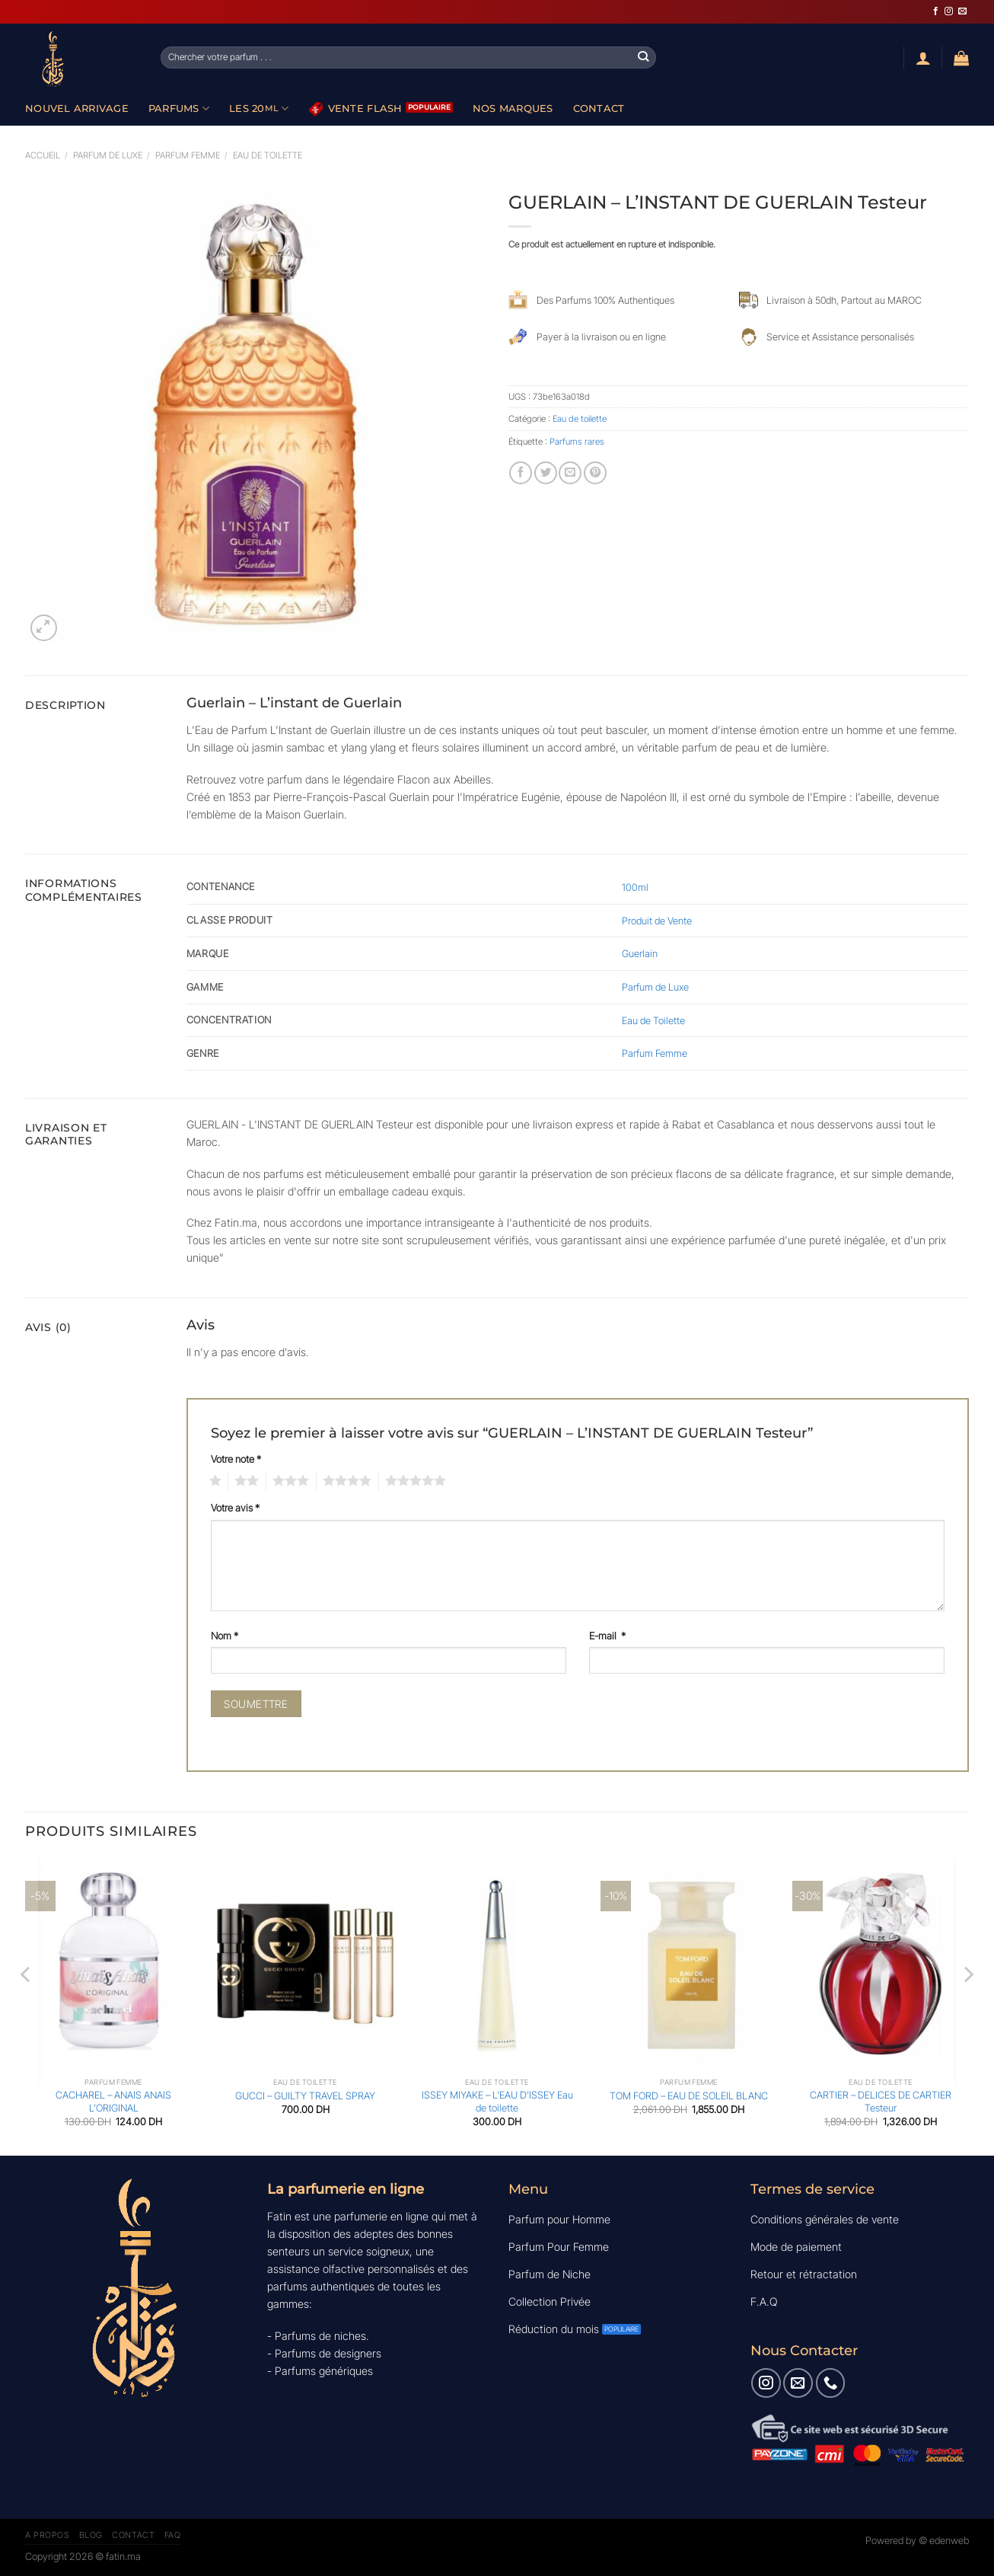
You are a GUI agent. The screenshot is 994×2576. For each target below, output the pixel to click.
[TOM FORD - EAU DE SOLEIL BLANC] (689, 1964)
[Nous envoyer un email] (962, 11)
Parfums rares (577, 441)
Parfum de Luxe (655, 987)
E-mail (607, 1636)
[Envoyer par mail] (570, 472)
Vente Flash (356, 109)
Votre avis (235, 1508)
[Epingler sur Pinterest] (595, 472)
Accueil (42, 155)
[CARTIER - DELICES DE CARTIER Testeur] (880, 1964)
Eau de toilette (267, 155)
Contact (599, 108)
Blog (91, 2535)
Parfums (178, 108)
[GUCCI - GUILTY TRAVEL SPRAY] (305, 1964)
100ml (635, 887)
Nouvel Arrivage (77, 108)
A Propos (47, 2535)
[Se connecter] (923, 58)
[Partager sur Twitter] (545, 472)
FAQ (172, 2535)
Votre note (236, 1459)
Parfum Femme (187, 155)
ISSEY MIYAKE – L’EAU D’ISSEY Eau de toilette (497, 2101)
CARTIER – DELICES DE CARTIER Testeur (880, 2101)
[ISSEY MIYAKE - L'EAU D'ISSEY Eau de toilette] (497, 1964)
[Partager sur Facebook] (520, 472)
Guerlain (640, 953)
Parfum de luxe (107, 155)
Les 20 (259, 108)
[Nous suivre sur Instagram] (949, 11)
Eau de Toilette (653, 1020)
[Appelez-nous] (830, 2382)
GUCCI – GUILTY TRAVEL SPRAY (305, 2095)
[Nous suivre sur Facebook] (936, 11)
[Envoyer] (643, 57)
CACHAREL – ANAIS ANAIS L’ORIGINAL (113, 2101)
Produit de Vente (657, 921)
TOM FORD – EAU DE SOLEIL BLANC (689, 2095)
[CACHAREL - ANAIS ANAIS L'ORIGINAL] (113, 1964)
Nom (224, 1636)
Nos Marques (513, 108)
